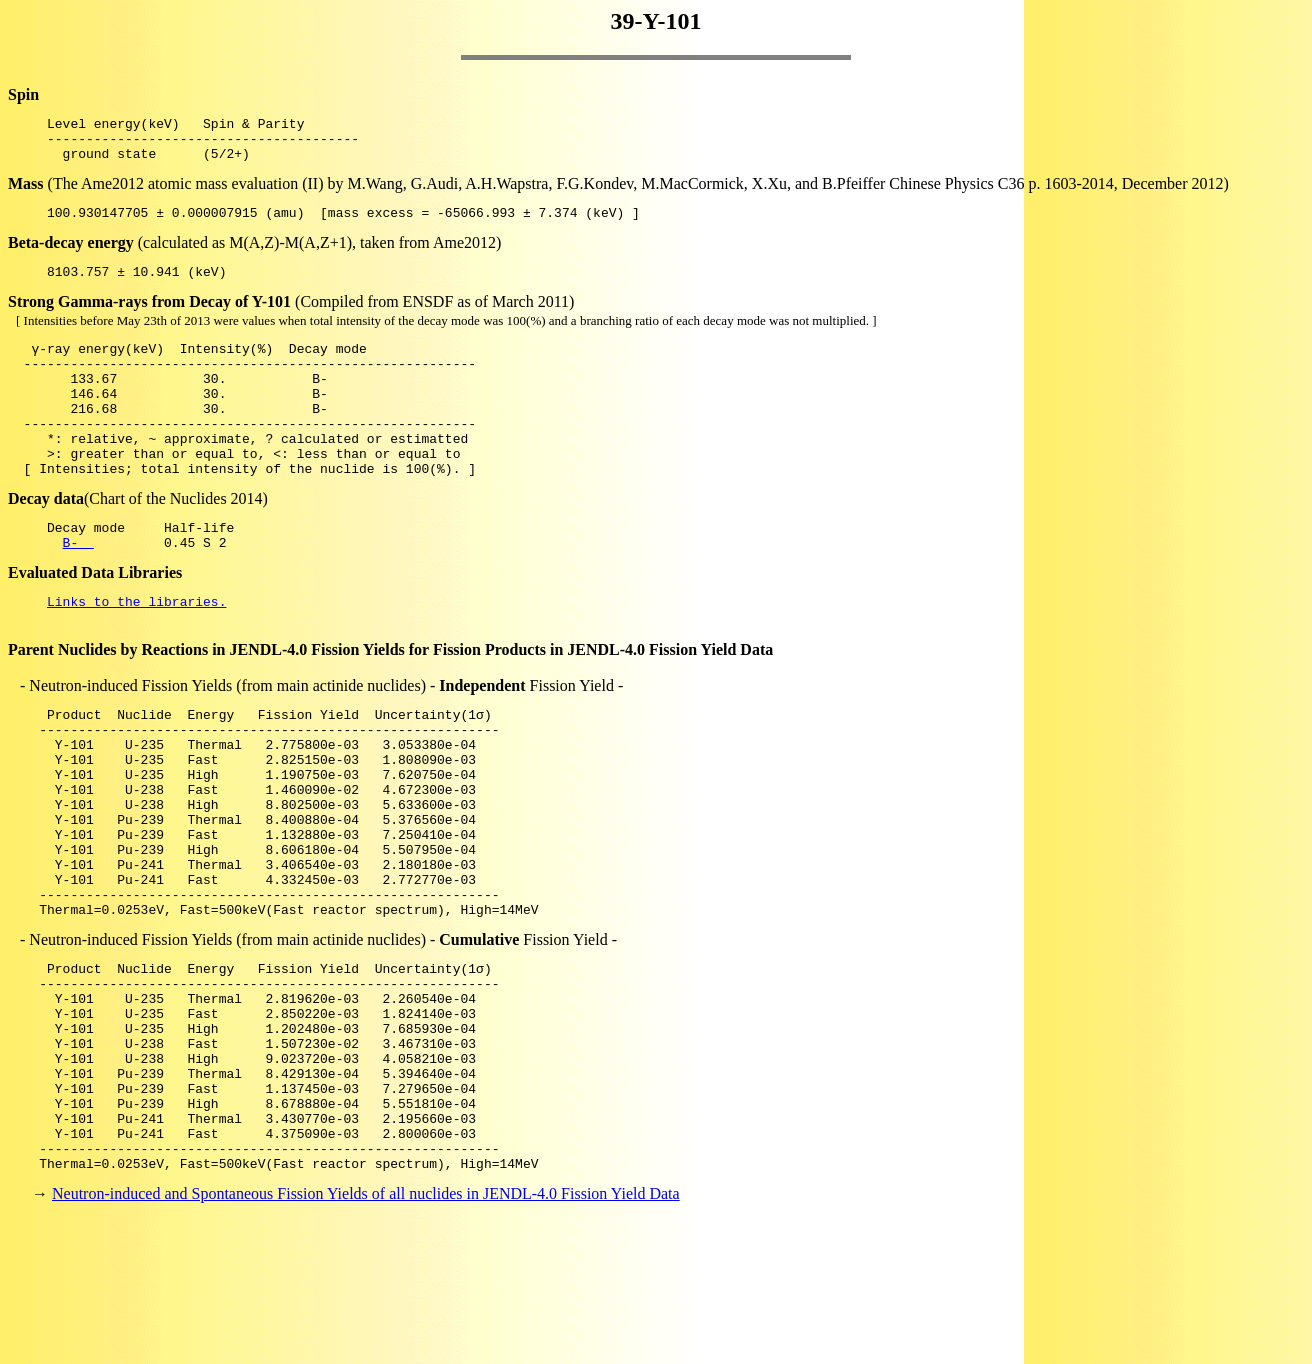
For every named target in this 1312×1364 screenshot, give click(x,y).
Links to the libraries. (136, 652)
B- (78, 590)
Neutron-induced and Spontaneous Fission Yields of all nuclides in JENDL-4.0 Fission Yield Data (366, 1328)
